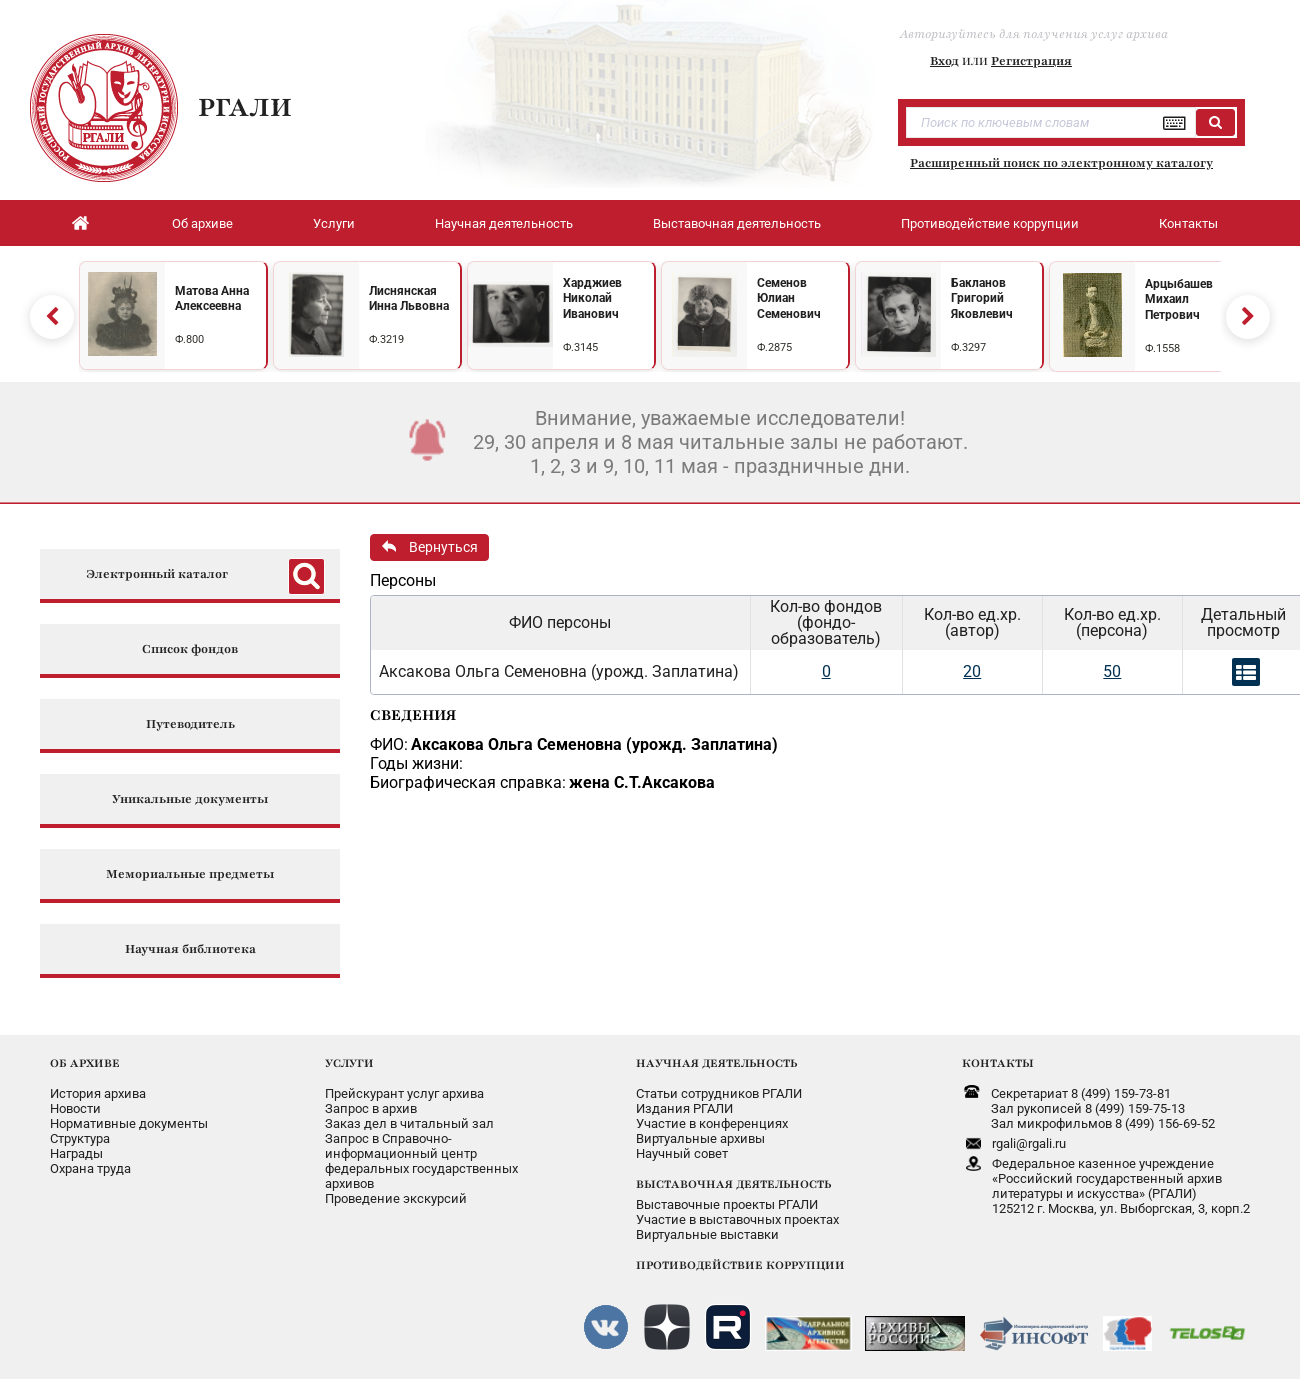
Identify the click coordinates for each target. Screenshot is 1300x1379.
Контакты (1188, 223)
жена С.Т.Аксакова (642, 782)
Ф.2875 (774, 347)
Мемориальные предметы (190, 874)
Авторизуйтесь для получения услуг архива (1034, 34)
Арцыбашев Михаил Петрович (1179, 299)
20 (972, 671)
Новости (75, 1108)
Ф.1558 (1162, 348)
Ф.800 (189, 339)
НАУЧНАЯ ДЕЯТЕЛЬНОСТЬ (716, 1063)
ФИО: (389, 744)
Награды (76, 1153)
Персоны (403, 580)
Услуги (334, 223)
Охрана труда (90, 1168)
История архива (98, 1093)
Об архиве (202, 223)
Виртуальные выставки (707, 1234)
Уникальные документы (190, 799)
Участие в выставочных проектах (737, 1219)
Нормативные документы (129, 1123)
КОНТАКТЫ (998, 1063)
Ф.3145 (580, 347)
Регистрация (1031, 61)
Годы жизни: (416, 763)
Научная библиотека (190, 949)
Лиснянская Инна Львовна (409, 299)
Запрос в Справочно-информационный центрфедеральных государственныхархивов (421, 1161)
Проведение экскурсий (396, 1198)
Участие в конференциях (712, 1123)
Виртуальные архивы (700, 1138)
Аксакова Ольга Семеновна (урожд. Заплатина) (594, 744)
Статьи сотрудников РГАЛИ (719, 1093)
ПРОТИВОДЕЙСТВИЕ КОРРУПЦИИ (740, 1265)
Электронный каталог (157, 574)
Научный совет (682, 1153)
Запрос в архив (371, 1108)
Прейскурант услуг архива (404, 1093)
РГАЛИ (245, 107)
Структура (80, 1138)
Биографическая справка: (468, 782)
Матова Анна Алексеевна (212, 299)
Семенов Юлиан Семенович (789, 298)
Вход (944, 61)
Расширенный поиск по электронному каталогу (1061, 163)
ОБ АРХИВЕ (85, 1063)
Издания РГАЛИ (684, 1108)
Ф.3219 (386, 339)
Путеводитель (190, 724)
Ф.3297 (968, 347)
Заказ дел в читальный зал (409, 1123)
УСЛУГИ (349, 1063)
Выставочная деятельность (737, 223)
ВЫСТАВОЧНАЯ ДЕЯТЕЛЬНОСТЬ (733, 1184)
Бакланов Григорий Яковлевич (982, 298)
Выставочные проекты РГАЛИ (727, 1204)
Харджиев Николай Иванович (592, 298)
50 (1112, 671)
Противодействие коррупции (990, 223)
